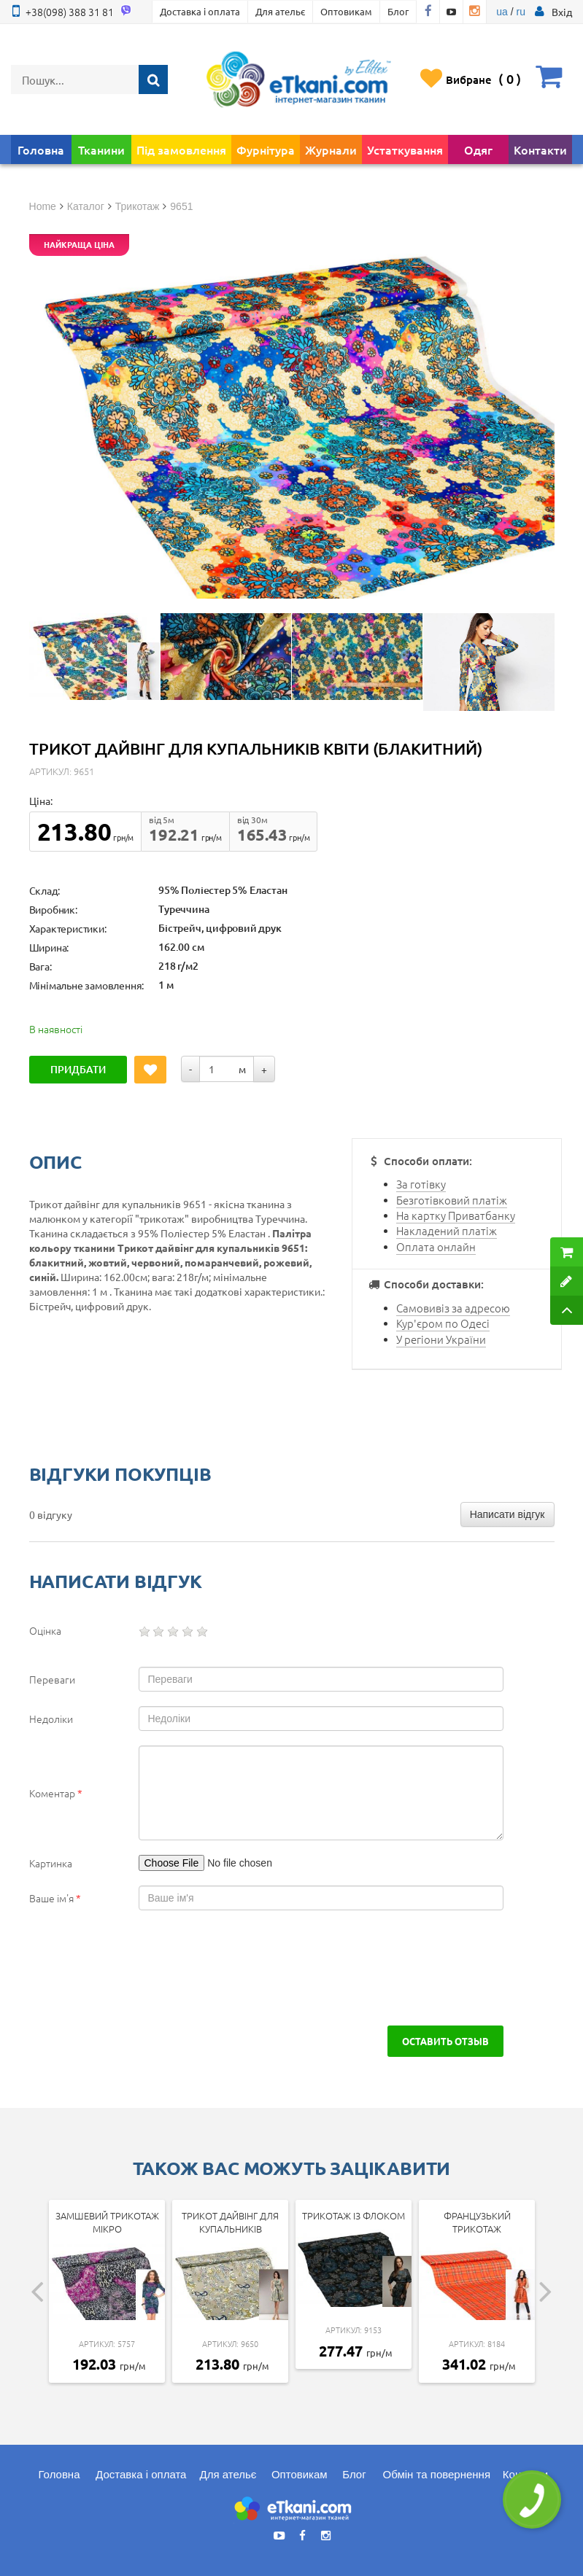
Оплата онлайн (436, 1246)
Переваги (52, 1679)
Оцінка (45, 1630)
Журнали (331, 149)
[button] (562, 11)
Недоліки (51, 1718)
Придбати (78, 1069)
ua (502, 11)
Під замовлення (181, 149)
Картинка (50, 1863)
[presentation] (140, 1967)
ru (520, 11)
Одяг (478, 149)
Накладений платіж (446, 1230)
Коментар (55, 1793)
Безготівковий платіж (451, 1199)
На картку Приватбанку (455, 1215)
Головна (41, 149)
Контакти (540, 149)
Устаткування (405, 149)
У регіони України (441, 1339)
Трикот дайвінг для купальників (230, 2222)
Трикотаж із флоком (353, 2215)
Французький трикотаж (477, 2222)
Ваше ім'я (55, 1898)
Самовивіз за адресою (453, 1307)
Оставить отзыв (445, 2040)
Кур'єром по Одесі (443, 1323)
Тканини (101, 149)
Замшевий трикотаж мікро (107, 2222)
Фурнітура (265, 149)
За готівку (421, 1183)
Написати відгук (507, 1514)
